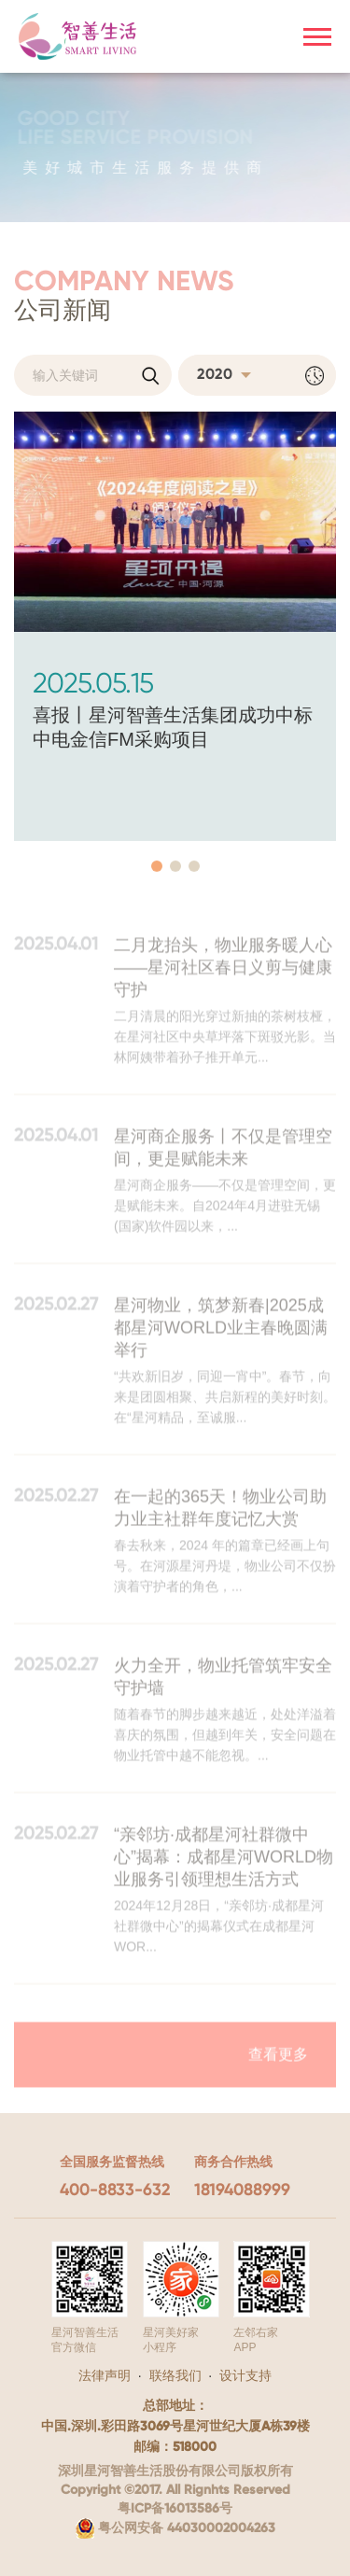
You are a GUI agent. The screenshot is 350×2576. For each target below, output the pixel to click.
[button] (156, 866)
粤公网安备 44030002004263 (175, 2528)
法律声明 (104, 2375)
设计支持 (245, 2375)
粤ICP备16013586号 (175, 2508)
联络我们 (175, 2375)
